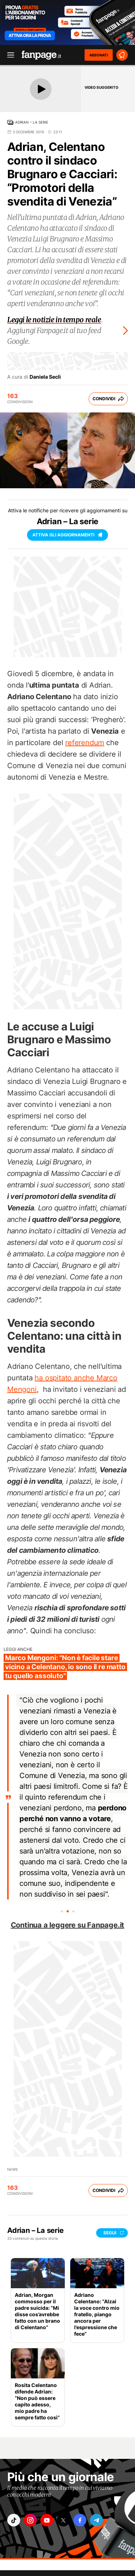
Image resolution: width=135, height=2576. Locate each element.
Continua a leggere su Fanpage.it (68, 1925)
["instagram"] (30, 2520)
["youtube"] (46, 2520)
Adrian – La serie (31, 122)
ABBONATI (98, 55)
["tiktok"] (13, 2520)
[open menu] (8, 55)
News (12, 2169)
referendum (84, 742)
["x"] (63, 2520)
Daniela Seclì (45, 376)
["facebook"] (79, 2520)
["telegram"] (96, 2520)
